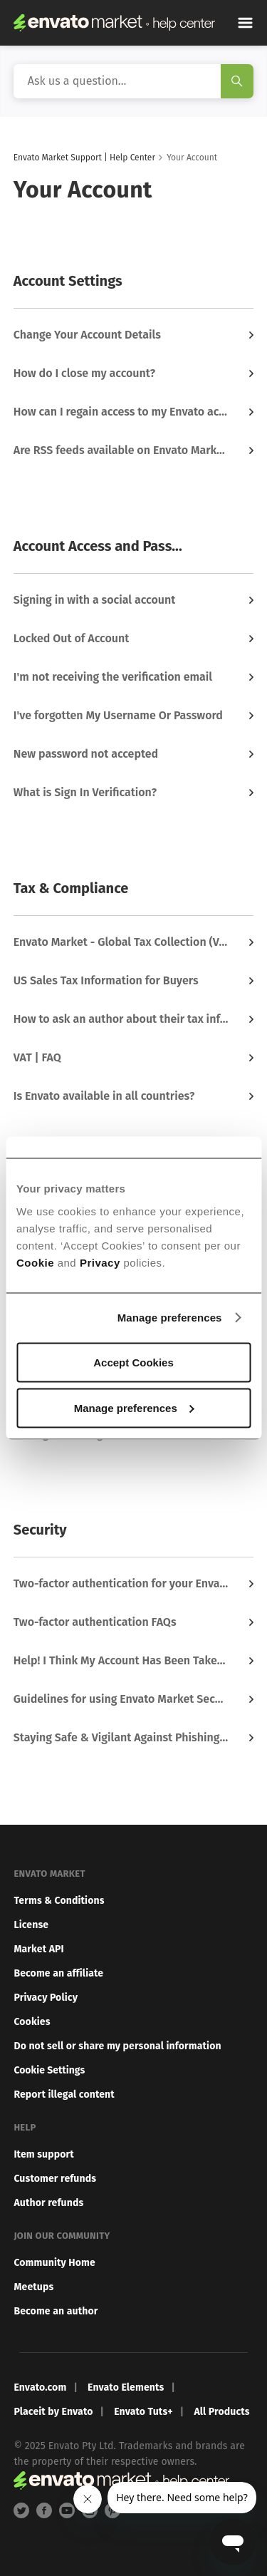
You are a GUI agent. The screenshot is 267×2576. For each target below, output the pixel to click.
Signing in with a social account (95, 600)
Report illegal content (64, 2094)
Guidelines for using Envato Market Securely (122, 1699)
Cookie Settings (49, 2070)
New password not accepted (86, 754)
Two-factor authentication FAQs (95, 1622)
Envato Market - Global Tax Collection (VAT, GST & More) (122, 942)
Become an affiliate (58, 1973)
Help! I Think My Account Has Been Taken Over (122, 1660)
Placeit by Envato (53, 2412)
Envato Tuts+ (143, 2412)
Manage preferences (169, 1318)
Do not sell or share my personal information (117, 2046)
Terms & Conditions (59, 1901)
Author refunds (48, 2203)
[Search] (134, 81)
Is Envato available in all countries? (104, 1096)
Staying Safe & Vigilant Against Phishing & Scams (122, 1737)
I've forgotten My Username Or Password (118, 715)
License (31, 1925)
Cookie (35, 1262)
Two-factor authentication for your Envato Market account (122, 1583)
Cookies (32, 2022)
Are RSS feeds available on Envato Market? (122, 450)
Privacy (100, 1262)
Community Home (54, 2263)
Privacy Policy (46, 1998)
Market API (38, 1949)
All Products (221, 2412)
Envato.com (40, 2387)
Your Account (192, 158)
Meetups (33, 2287)
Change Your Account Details (87, 334)
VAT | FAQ (37, 1057)
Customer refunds (55, 2179)
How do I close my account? (84, 373)
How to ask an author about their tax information (122, 1019)
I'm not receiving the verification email (113, 677)
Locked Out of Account (72, 638)
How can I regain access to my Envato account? (122, 411)
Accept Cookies (133, 1362)
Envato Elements (126, 2387)
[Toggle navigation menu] (245, 23)
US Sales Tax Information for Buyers (106, 980)
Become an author (56, 2311)
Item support (44, 2154)
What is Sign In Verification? (85, 792)
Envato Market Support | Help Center (84, 158)
